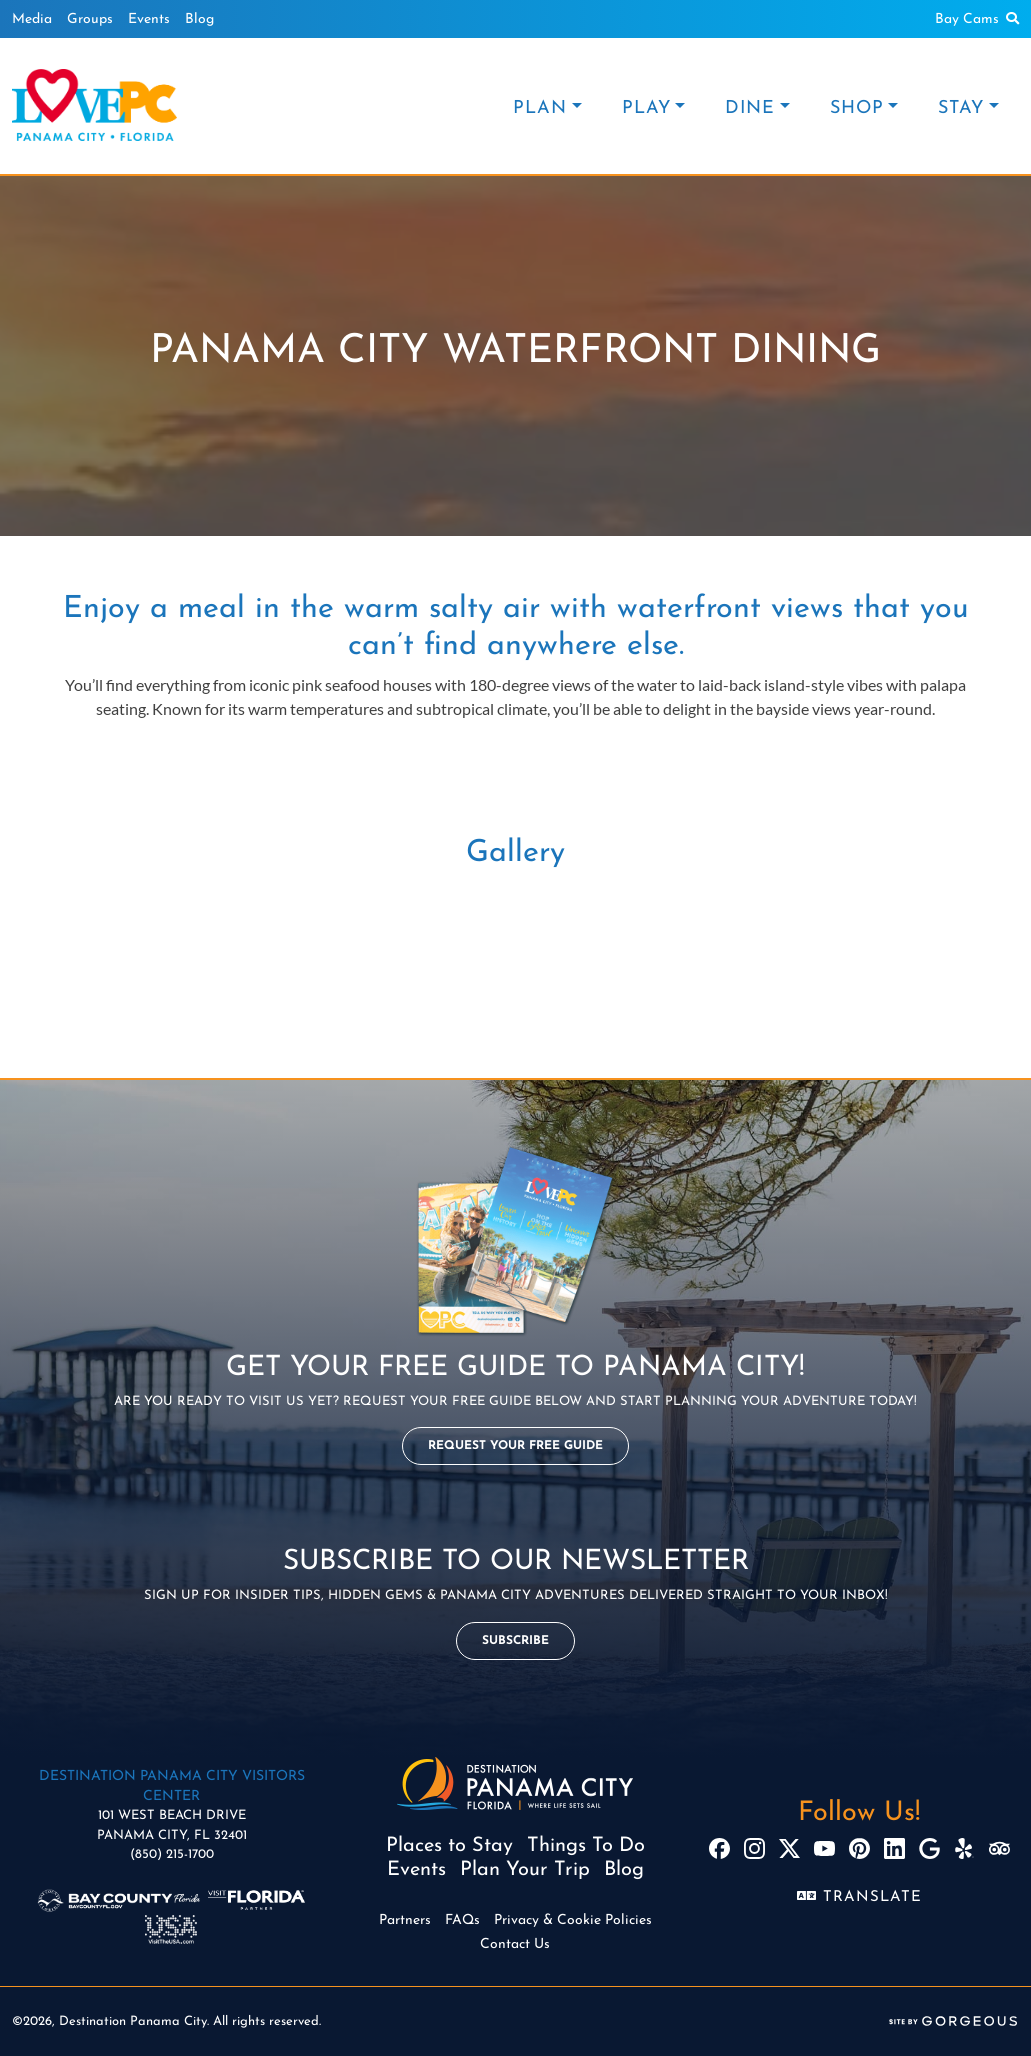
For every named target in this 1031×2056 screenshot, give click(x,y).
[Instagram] (754, 1848)
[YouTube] (824, 1848)
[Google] (929, 1848)
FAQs (462, 1920)
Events (149, 19)
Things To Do (586, 1846)
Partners (405, 1920)
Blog (199, 19)
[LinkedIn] (894, 1848)
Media (32, 19)
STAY (961, 108)
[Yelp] (964, 1848)
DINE (750, 108)
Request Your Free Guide (515, 1446)
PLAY (646, 108)
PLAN (540, 108)
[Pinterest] (859, 1848)
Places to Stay (449, 1846)
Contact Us (515, 1944)
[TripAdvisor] (999, 1848)
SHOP (857, 108)
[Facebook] (719, 1848)
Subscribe (515, 1641)
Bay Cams (967, 19)
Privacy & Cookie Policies (573, 1920)
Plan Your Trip (525, 1870)
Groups (90, 19)
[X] (789, 1848)
